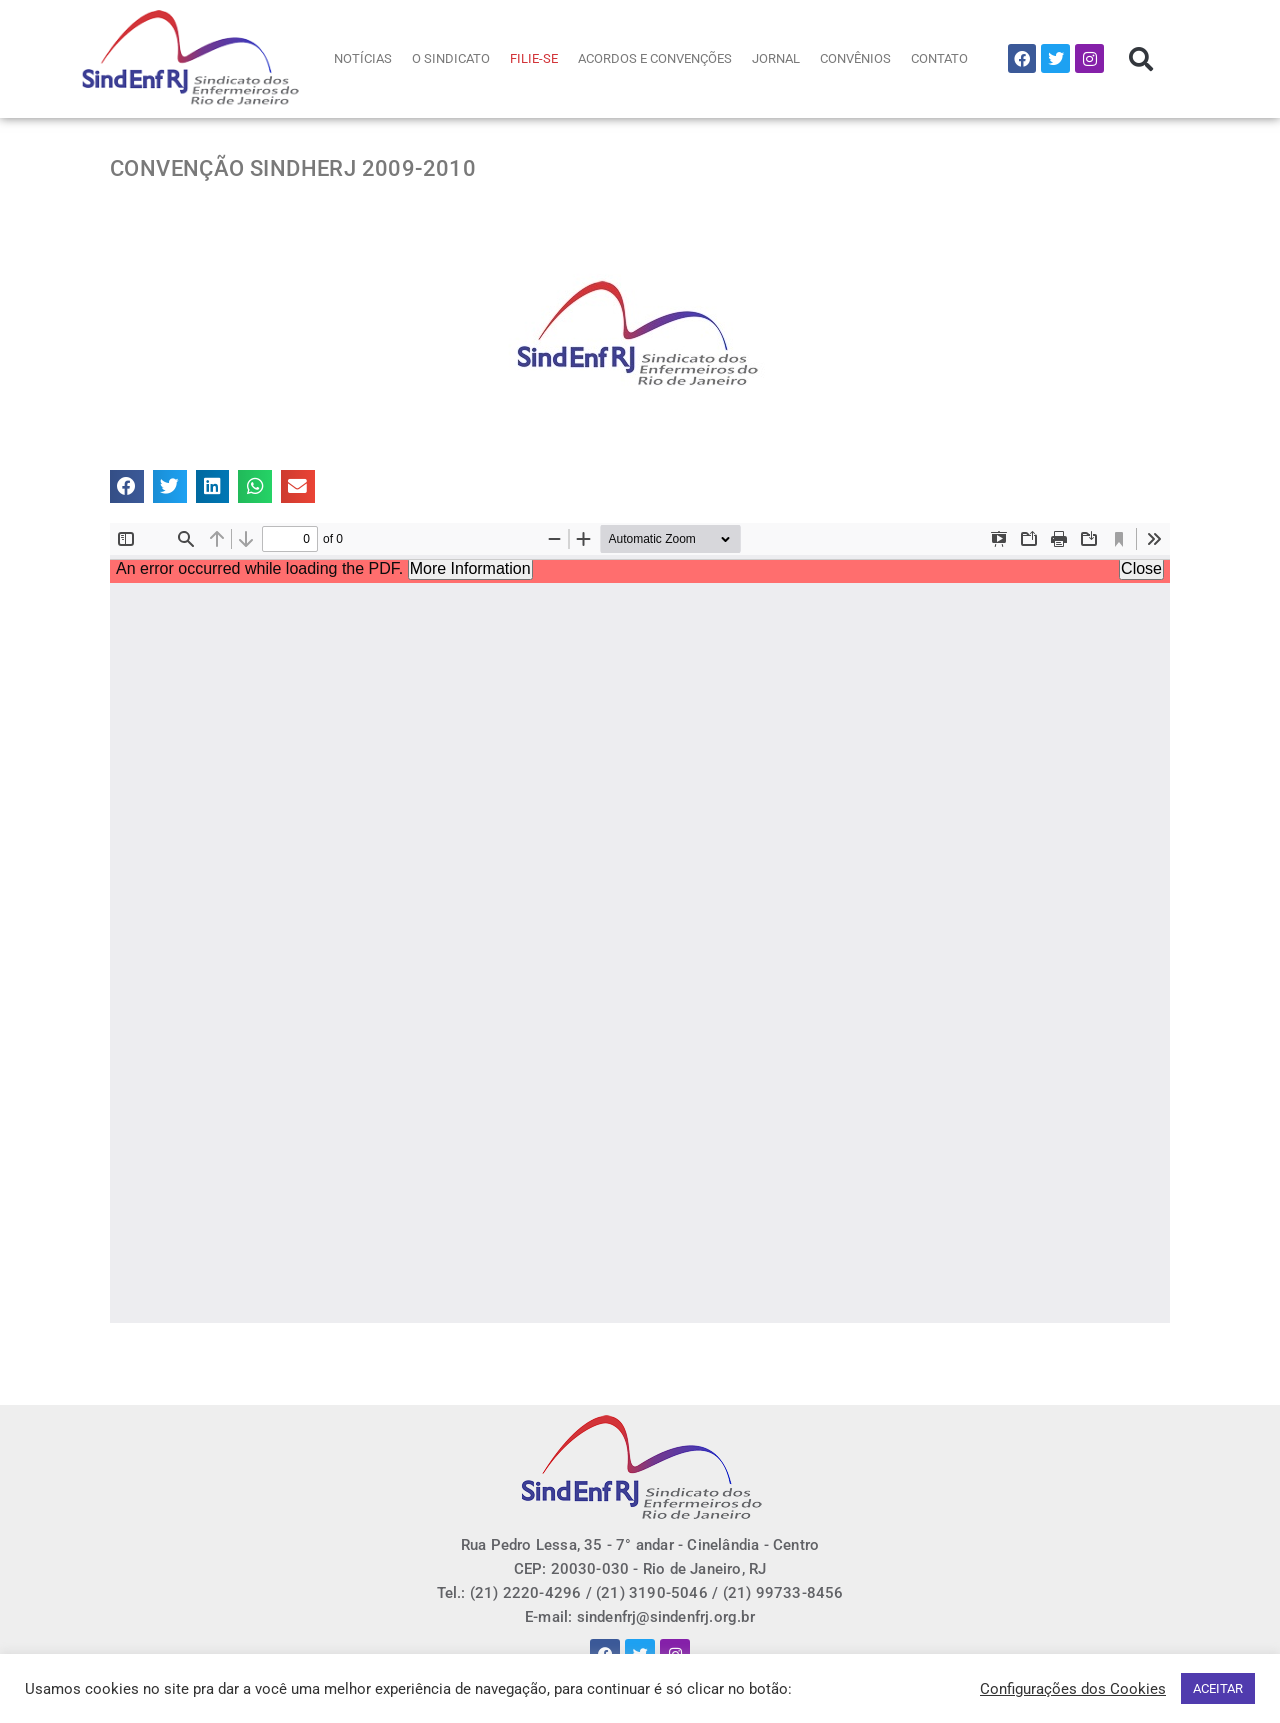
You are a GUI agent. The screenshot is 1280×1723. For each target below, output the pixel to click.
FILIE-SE (534, 58)
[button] (1141, 59)
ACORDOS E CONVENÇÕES (655, 58)
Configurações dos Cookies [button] (1073, 1689)
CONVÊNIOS (855, 58)
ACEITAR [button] (1218, 1688)
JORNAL (776, 58)
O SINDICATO (451, 58)
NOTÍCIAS (363, 58)
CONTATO (939, 58)
